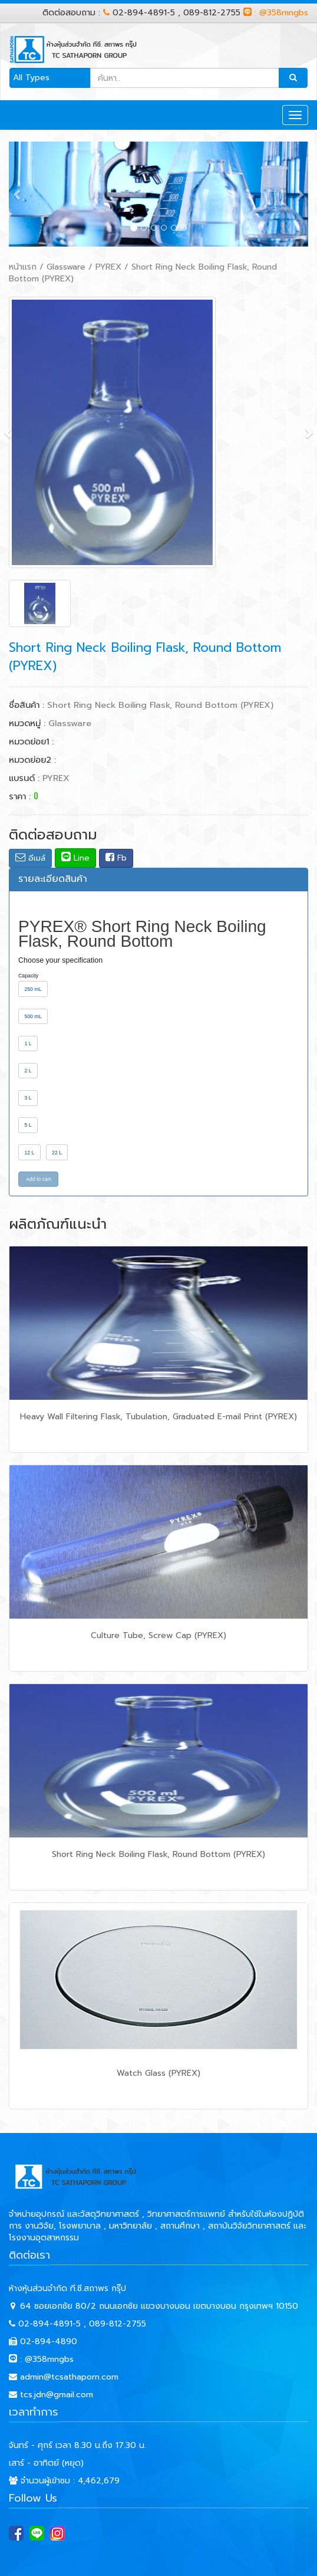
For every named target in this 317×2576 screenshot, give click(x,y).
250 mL (32, 989)
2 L (27, 1071)
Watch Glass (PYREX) (158, 2073)
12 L (29, 1153)
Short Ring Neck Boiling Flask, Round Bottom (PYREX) (158, 1854)
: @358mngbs (275, 12)
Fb (116, 858)
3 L (27, 1098)
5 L (27, 1125)
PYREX (108, 267)
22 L (57, 1153)
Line (75, 858)
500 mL (32, 1016)
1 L (27, 1043)
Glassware (66, 267)
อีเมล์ (30, 858)
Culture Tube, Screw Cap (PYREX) (158, 1635)
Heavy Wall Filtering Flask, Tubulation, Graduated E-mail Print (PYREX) (158, 1416)
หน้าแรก (23, 267)
